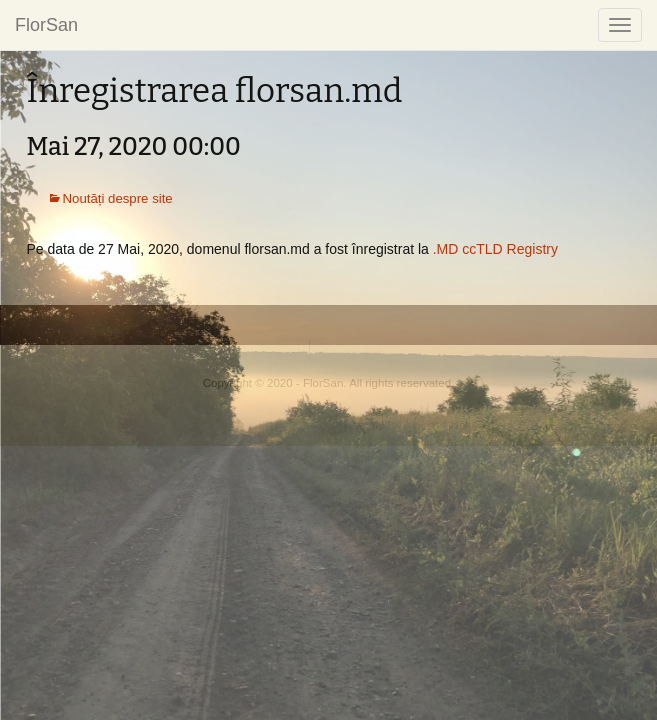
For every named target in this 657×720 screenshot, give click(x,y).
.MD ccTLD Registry (495, 249)
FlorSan (46, 25)
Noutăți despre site (118, 198)
